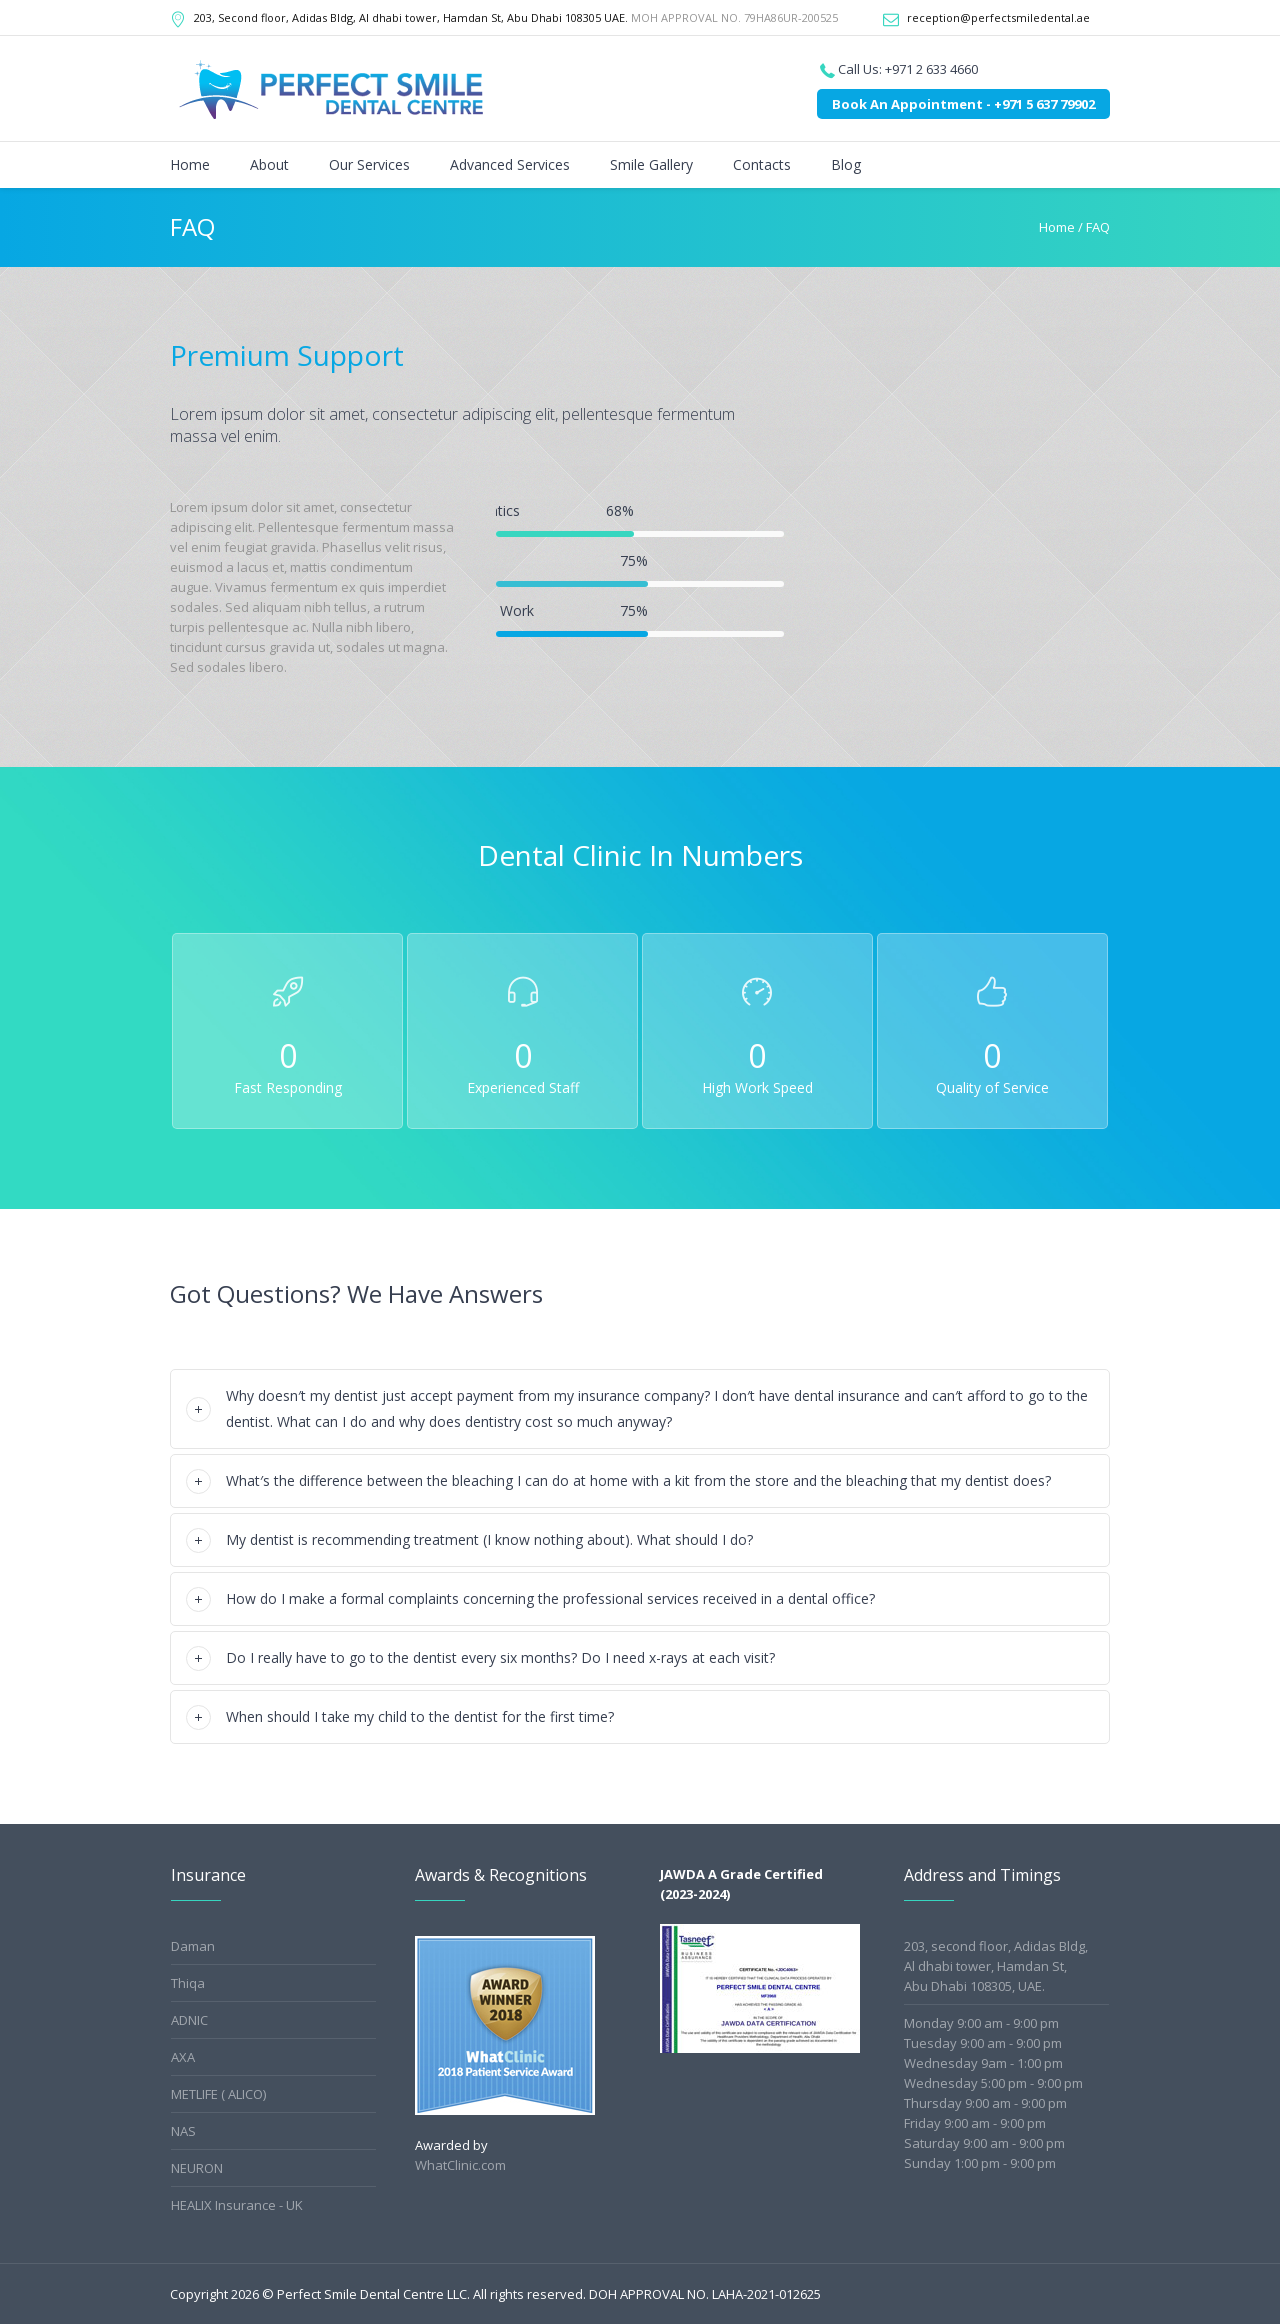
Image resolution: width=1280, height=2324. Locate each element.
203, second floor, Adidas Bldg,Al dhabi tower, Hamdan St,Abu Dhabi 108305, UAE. (996, 1966)
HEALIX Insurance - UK (237, 2205)
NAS (183, 2131)
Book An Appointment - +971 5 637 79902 (963, 104)
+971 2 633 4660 (931, 69)
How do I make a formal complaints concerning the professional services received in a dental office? (550, 1598)
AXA (183, 2057)
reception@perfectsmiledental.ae (998, 17)
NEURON (197, 2168)
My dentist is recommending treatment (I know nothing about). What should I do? (489, 1539)
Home (1057, 227)
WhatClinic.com (460, 2165)
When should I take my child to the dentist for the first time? (420, 1716)
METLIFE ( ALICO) (218, 2094)
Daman (193, 1946)
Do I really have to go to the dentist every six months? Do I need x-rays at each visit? (500, 1657)
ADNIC (189, 2020)
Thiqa (188, 1983)
